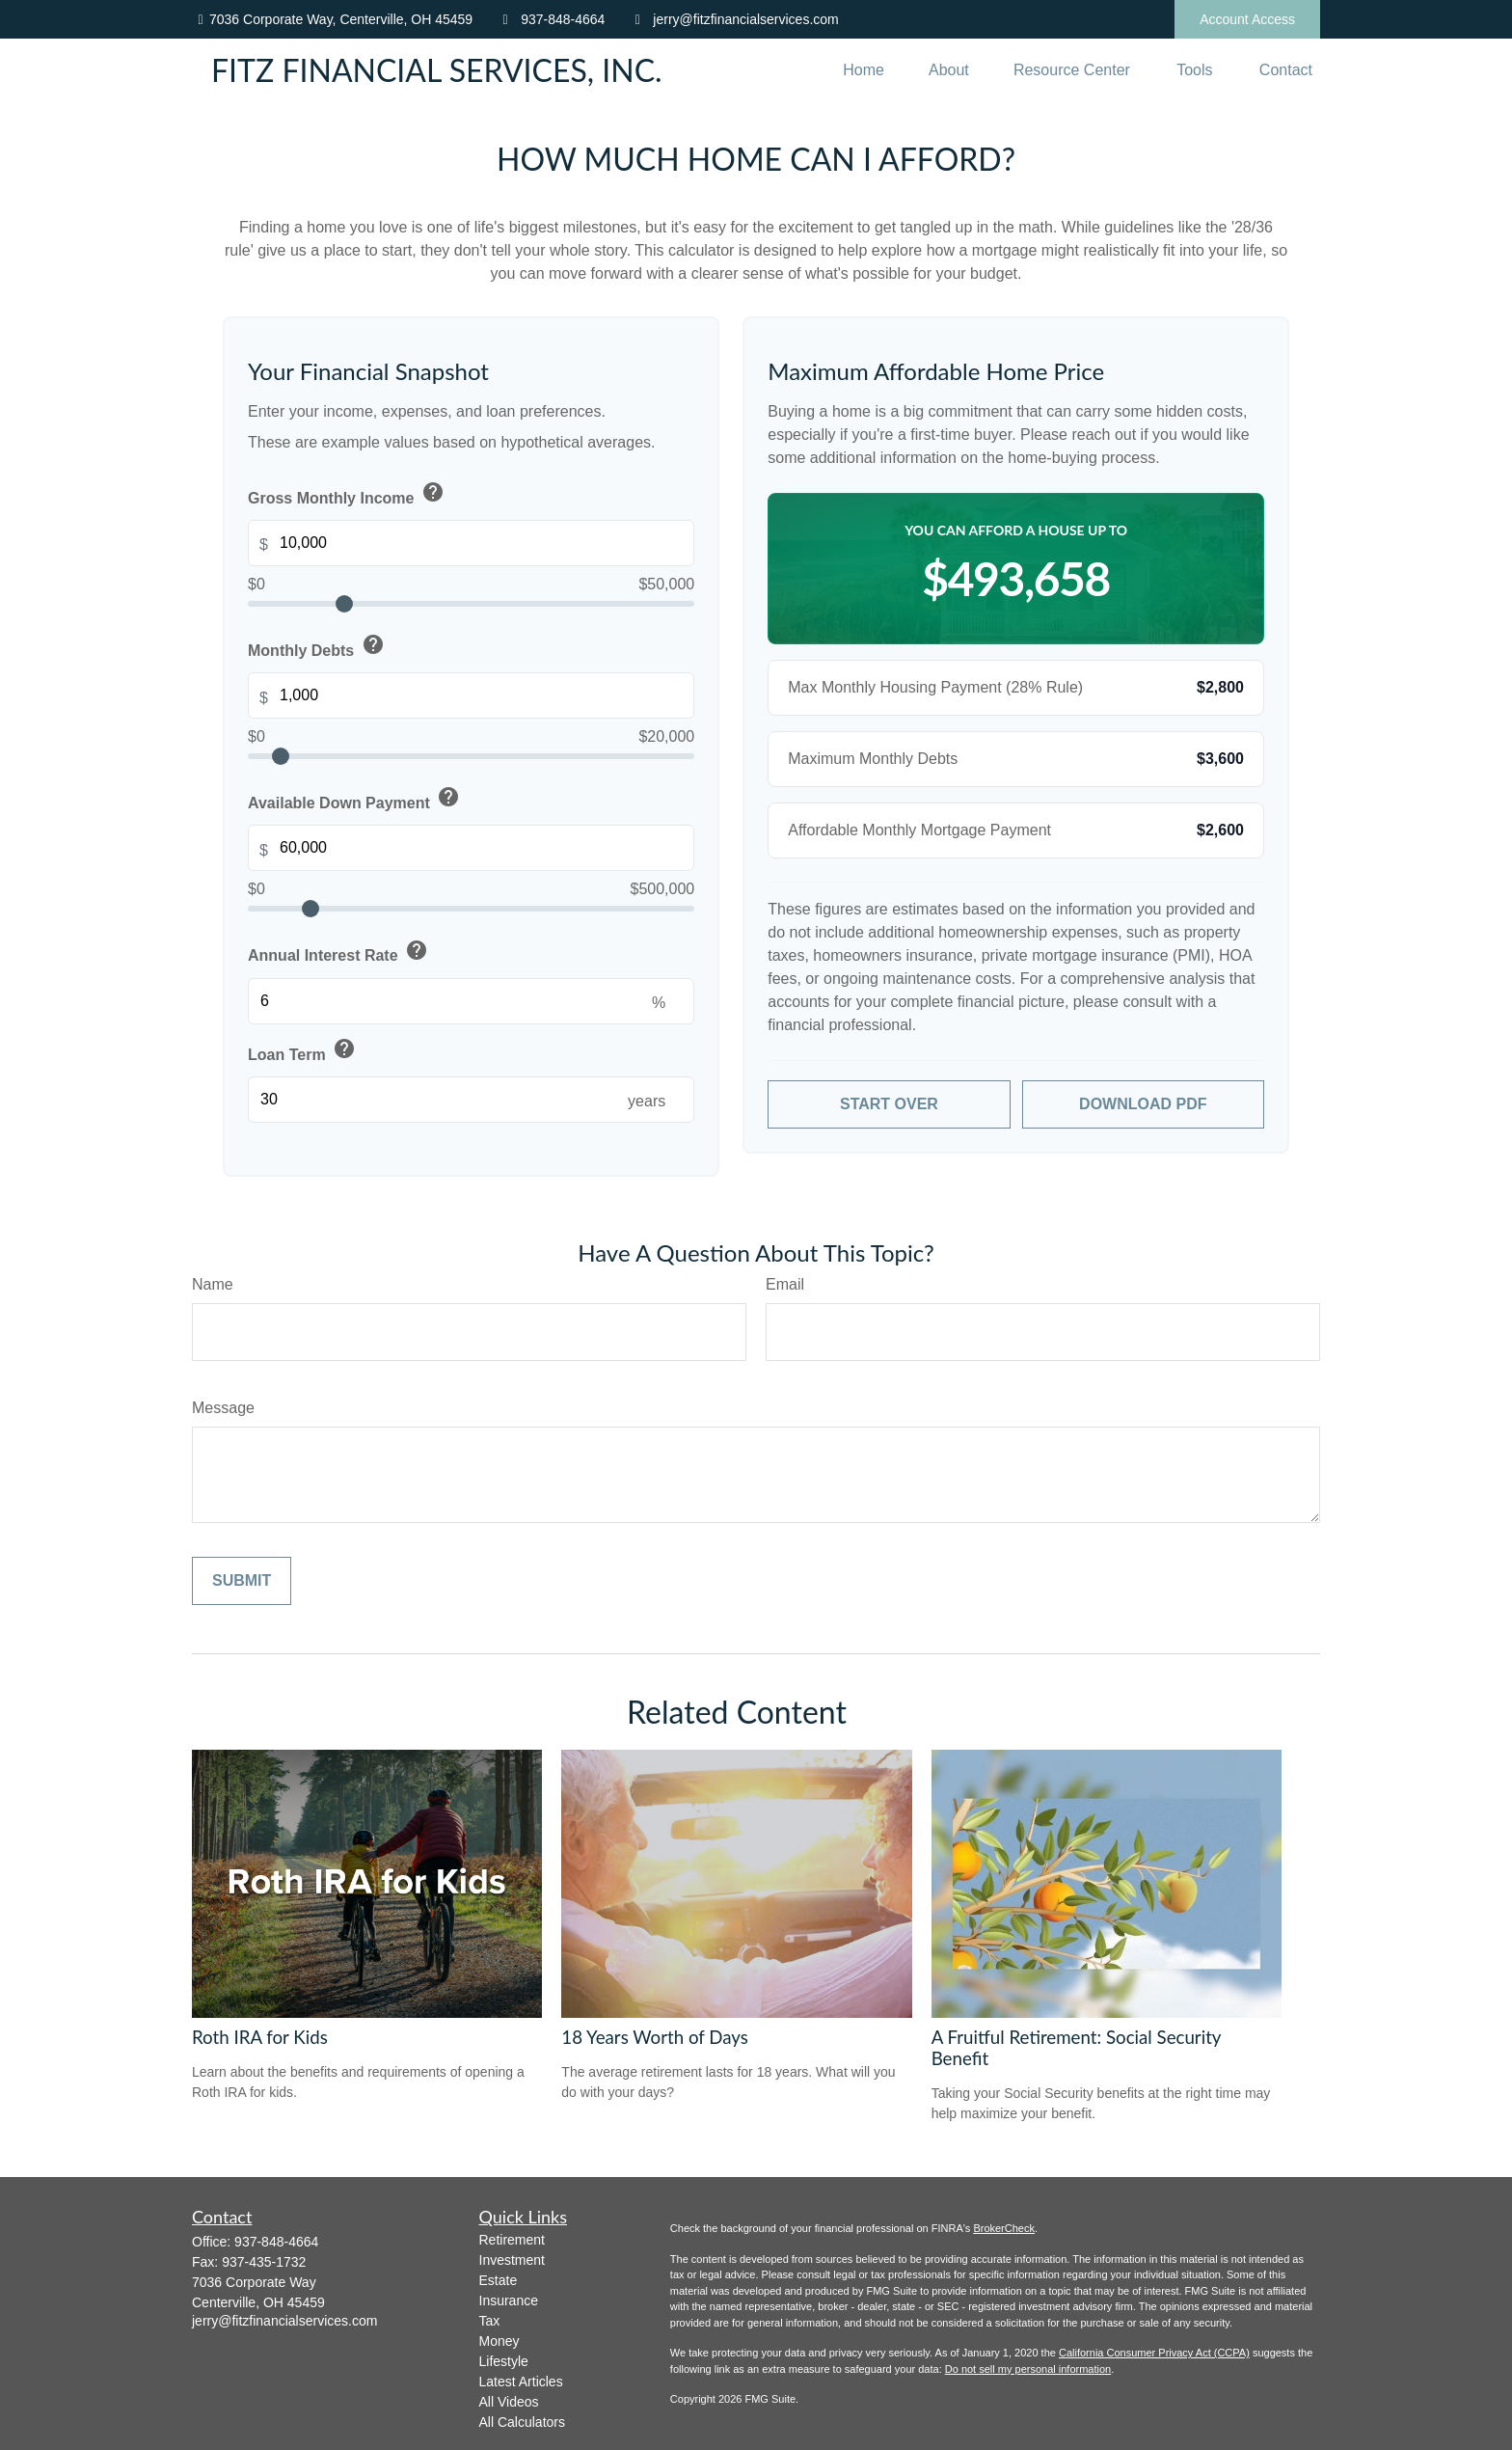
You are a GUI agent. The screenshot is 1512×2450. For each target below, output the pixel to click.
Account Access (1247, 19)
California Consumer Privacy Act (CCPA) (1154, 2352)
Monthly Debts (318, 646)
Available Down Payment (356, 798)
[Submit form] (241, 1581)
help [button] (433, 492)
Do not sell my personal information (1028, 2369)
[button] (863, 70)
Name (212, 1284)
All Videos (509, 2401)
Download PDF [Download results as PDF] (1142, 1104)
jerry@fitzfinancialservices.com (733, 19)
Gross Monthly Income (347, 493)
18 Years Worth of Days (654, 2037)
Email (785, 1284)
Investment (512, 2260)
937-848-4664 (551, 19)
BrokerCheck (1004, 2228)
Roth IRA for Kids (260, 2037)
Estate (498, 2280)
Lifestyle (503, 2361)
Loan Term (303, 1050)
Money (499, 2341)
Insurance (508, 2300)
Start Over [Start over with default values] (889, 1104)
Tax (489, 2320)
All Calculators (522, 2422)
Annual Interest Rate (339, 952)
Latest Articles (521, 2381)
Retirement (512, 2239)
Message (223, 1408)
